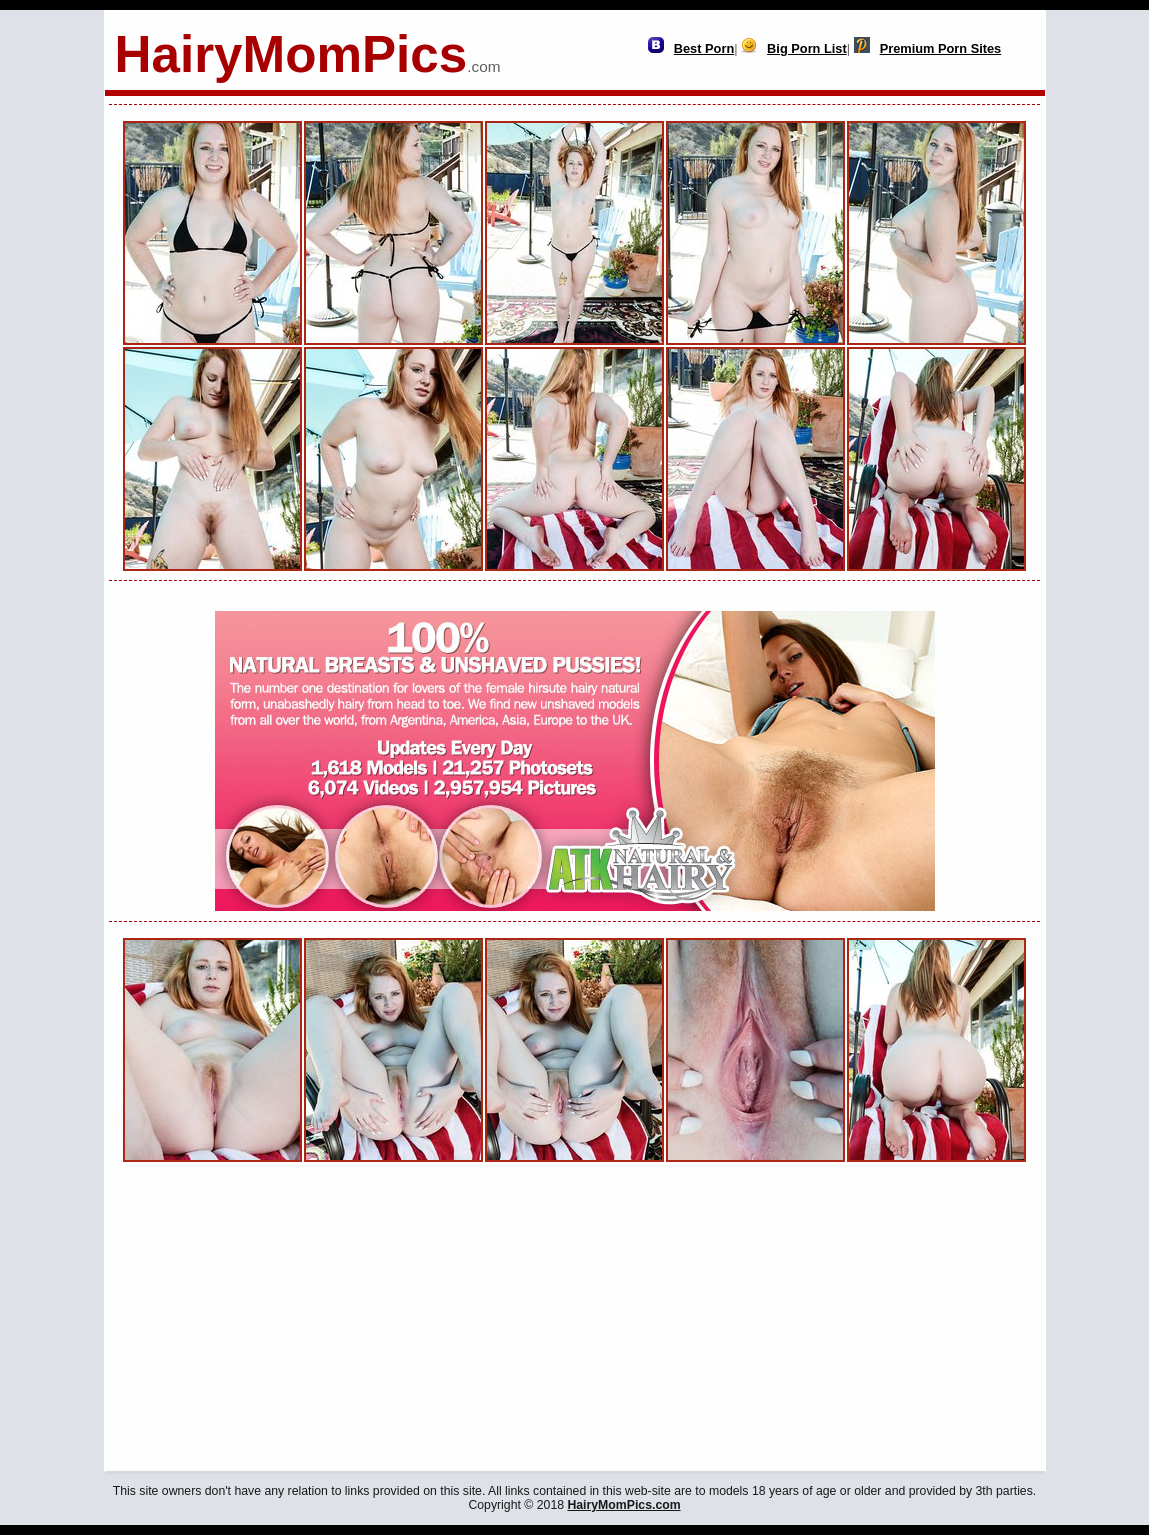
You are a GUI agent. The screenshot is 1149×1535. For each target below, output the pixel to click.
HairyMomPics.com (623, 1505)
